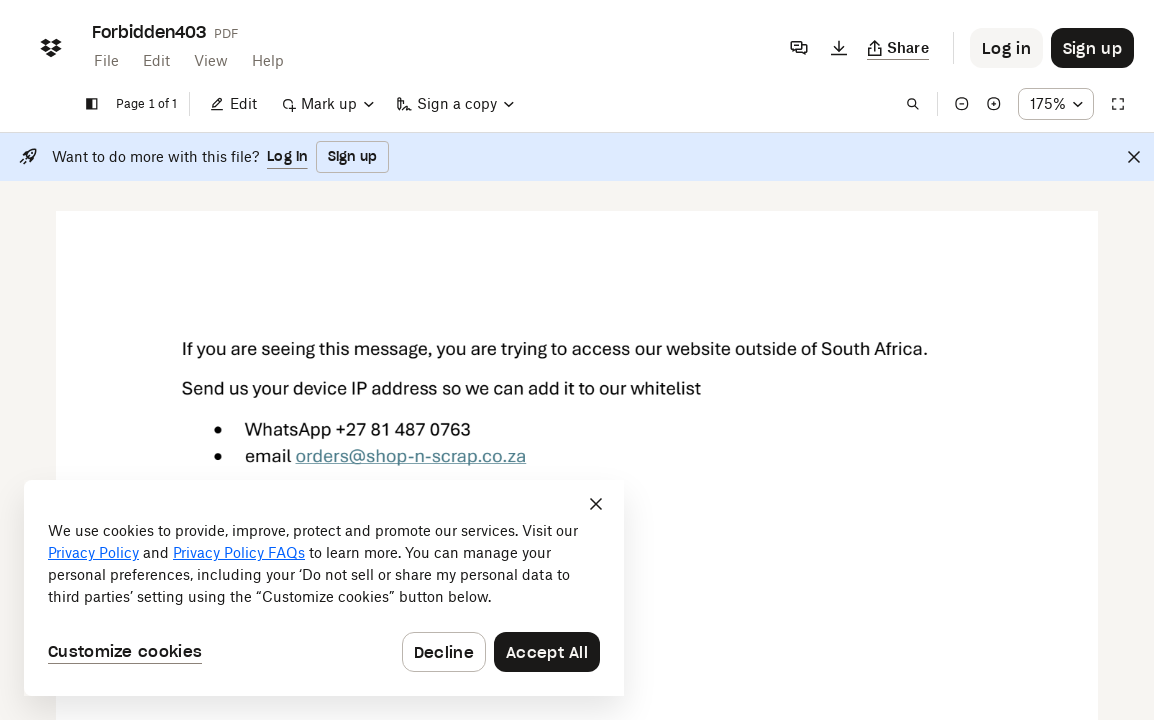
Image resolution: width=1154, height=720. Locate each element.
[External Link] (410, 463)
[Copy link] (898, 48)
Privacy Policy (93, 552)
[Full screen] (1118, 104)
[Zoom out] (962, 104)
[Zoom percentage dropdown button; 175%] (1056, 104)
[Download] (839, 48)
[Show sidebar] (92, 104)
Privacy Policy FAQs (239, 552)
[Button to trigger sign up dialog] (1092, 48)
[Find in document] (913, 104)
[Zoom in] (994, 104)
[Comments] (799, 48)
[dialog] (324, 588)
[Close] (1134, 157)
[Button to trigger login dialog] (1006, 48)
